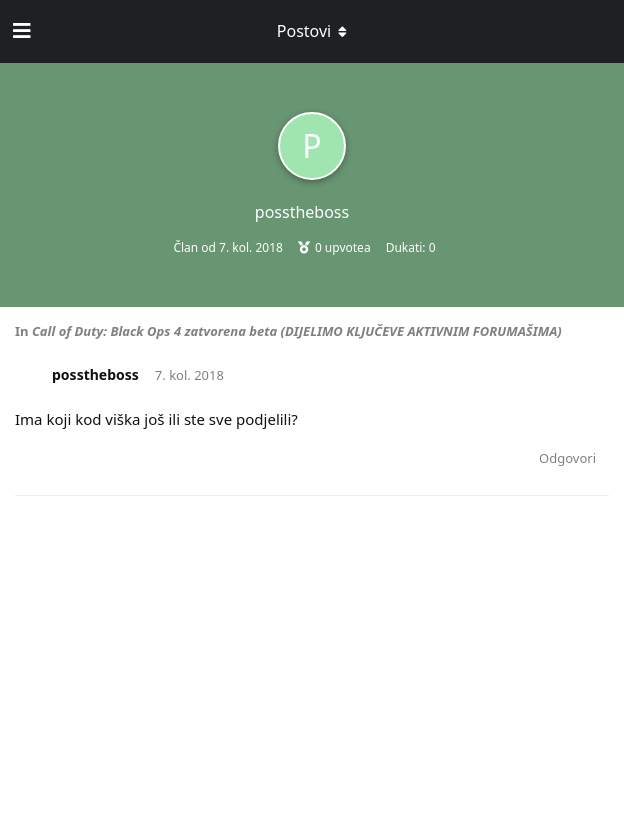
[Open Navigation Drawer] (20, 31)
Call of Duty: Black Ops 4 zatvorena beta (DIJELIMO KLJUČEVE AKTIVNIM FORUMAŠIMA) (297, 331)
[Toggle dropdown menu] (312, 31)
